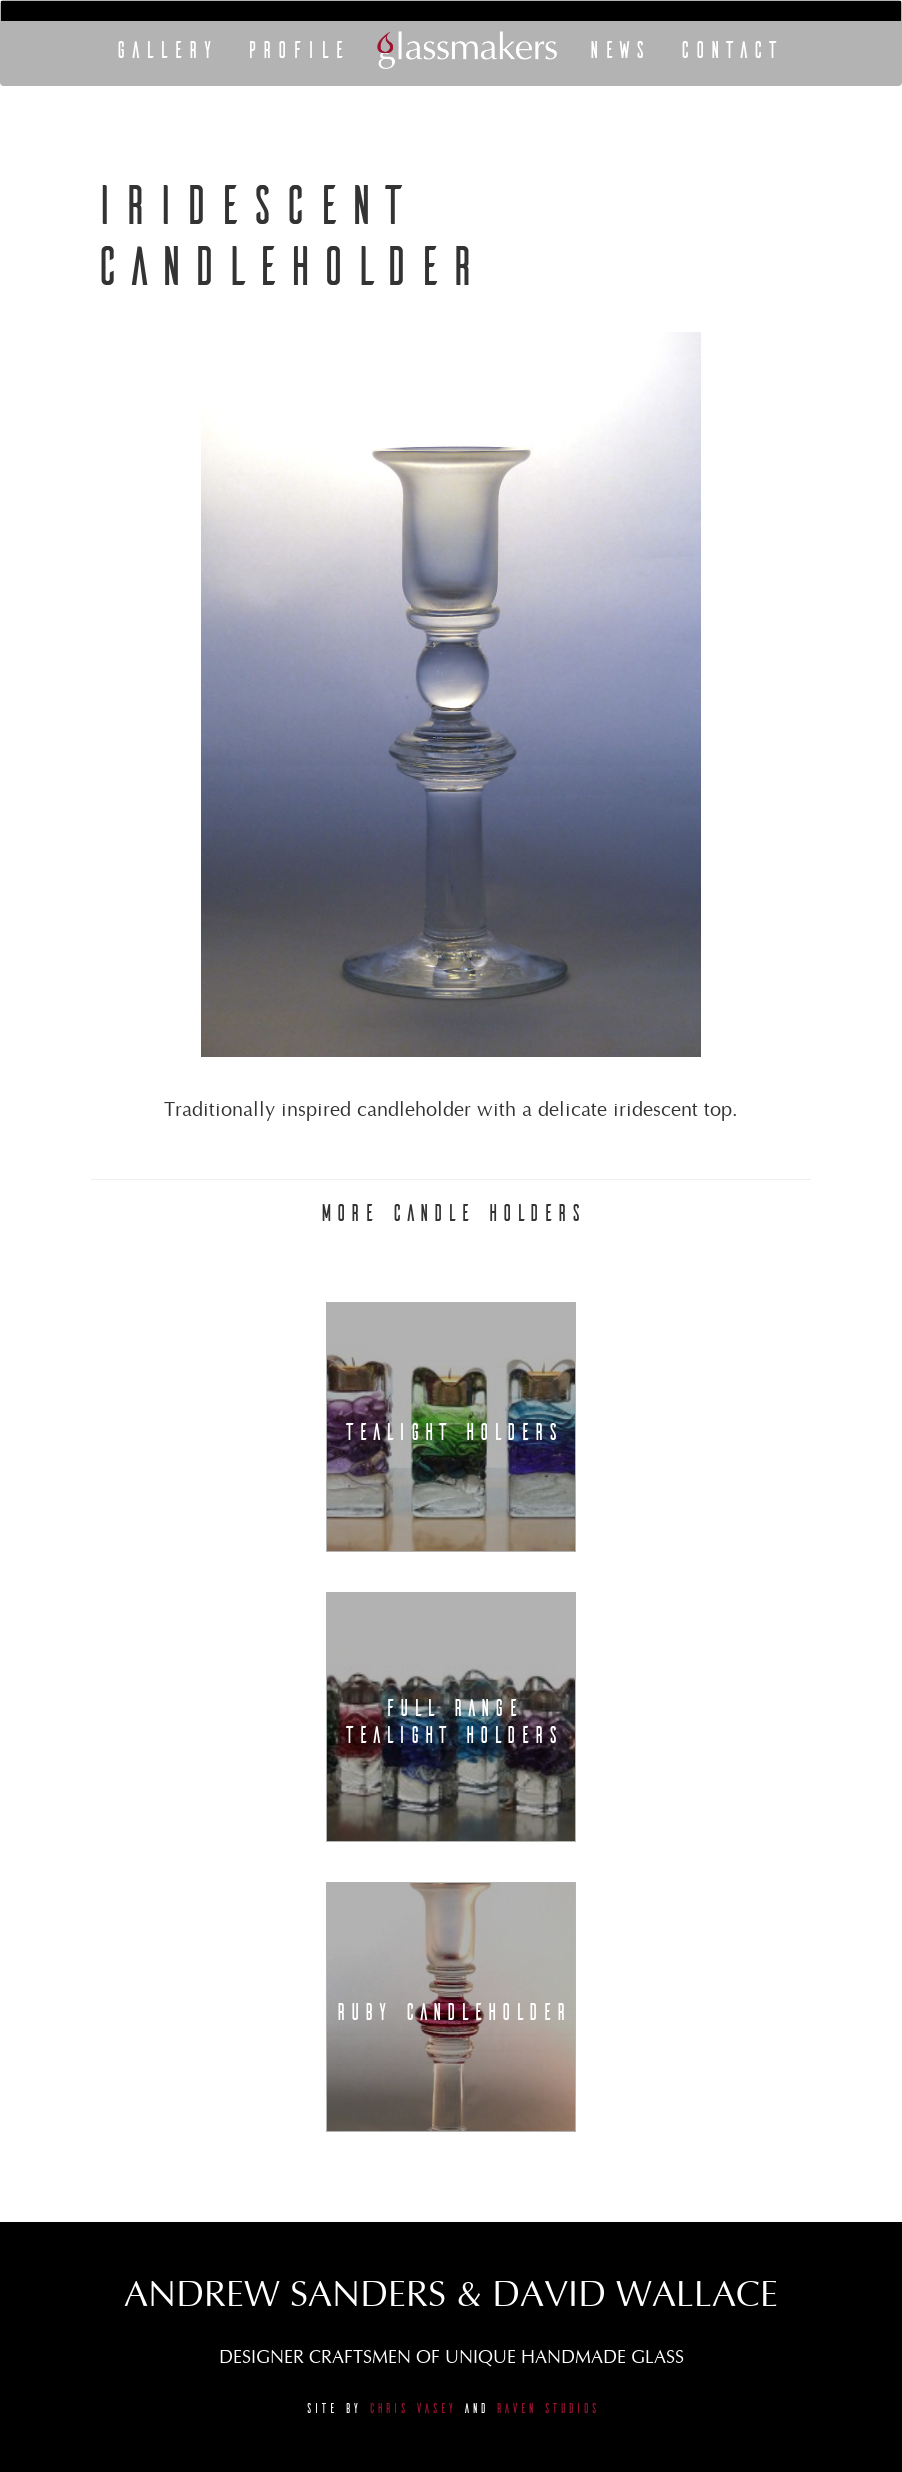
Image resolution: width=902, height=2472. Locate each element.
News (617, 49)
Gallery (164, 49)
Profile (296, 49)
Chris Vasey (411, 2408)
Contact (729, 49)
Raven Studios (546, 2408)
